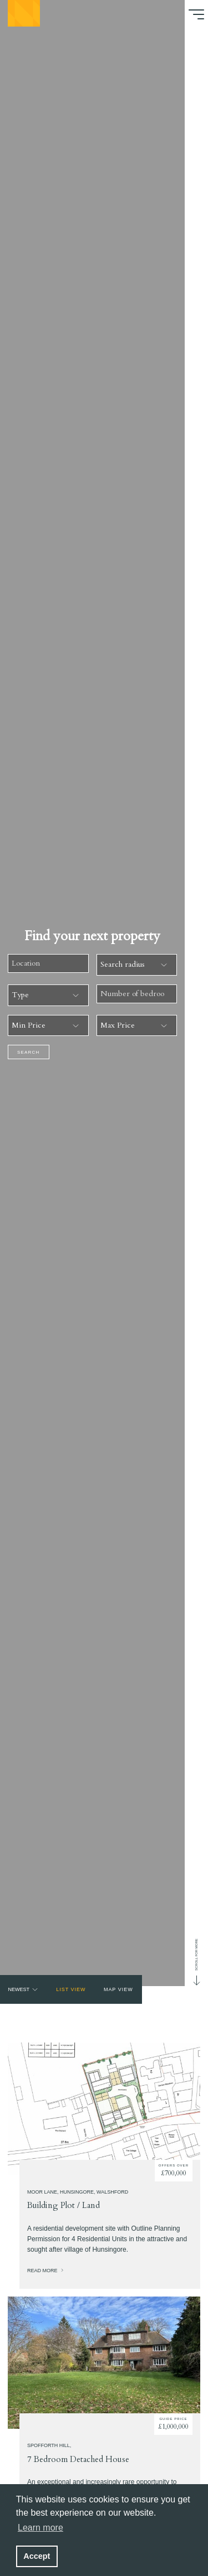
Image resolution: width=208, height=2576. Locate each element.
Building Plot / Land (63, 2213)
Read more (45, 2278)
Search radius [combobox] (122, 964)
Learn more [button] (40, 2527)
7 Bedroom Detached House (78, 2467)
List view (70, 1989)
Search (28, 1052)
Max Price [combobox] (117, 1025)
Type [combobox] (20, 994)
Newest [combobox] (18, 1989)
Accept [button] (36, 2556)
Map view (118, 1989)
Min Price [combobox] (28, 1025)
